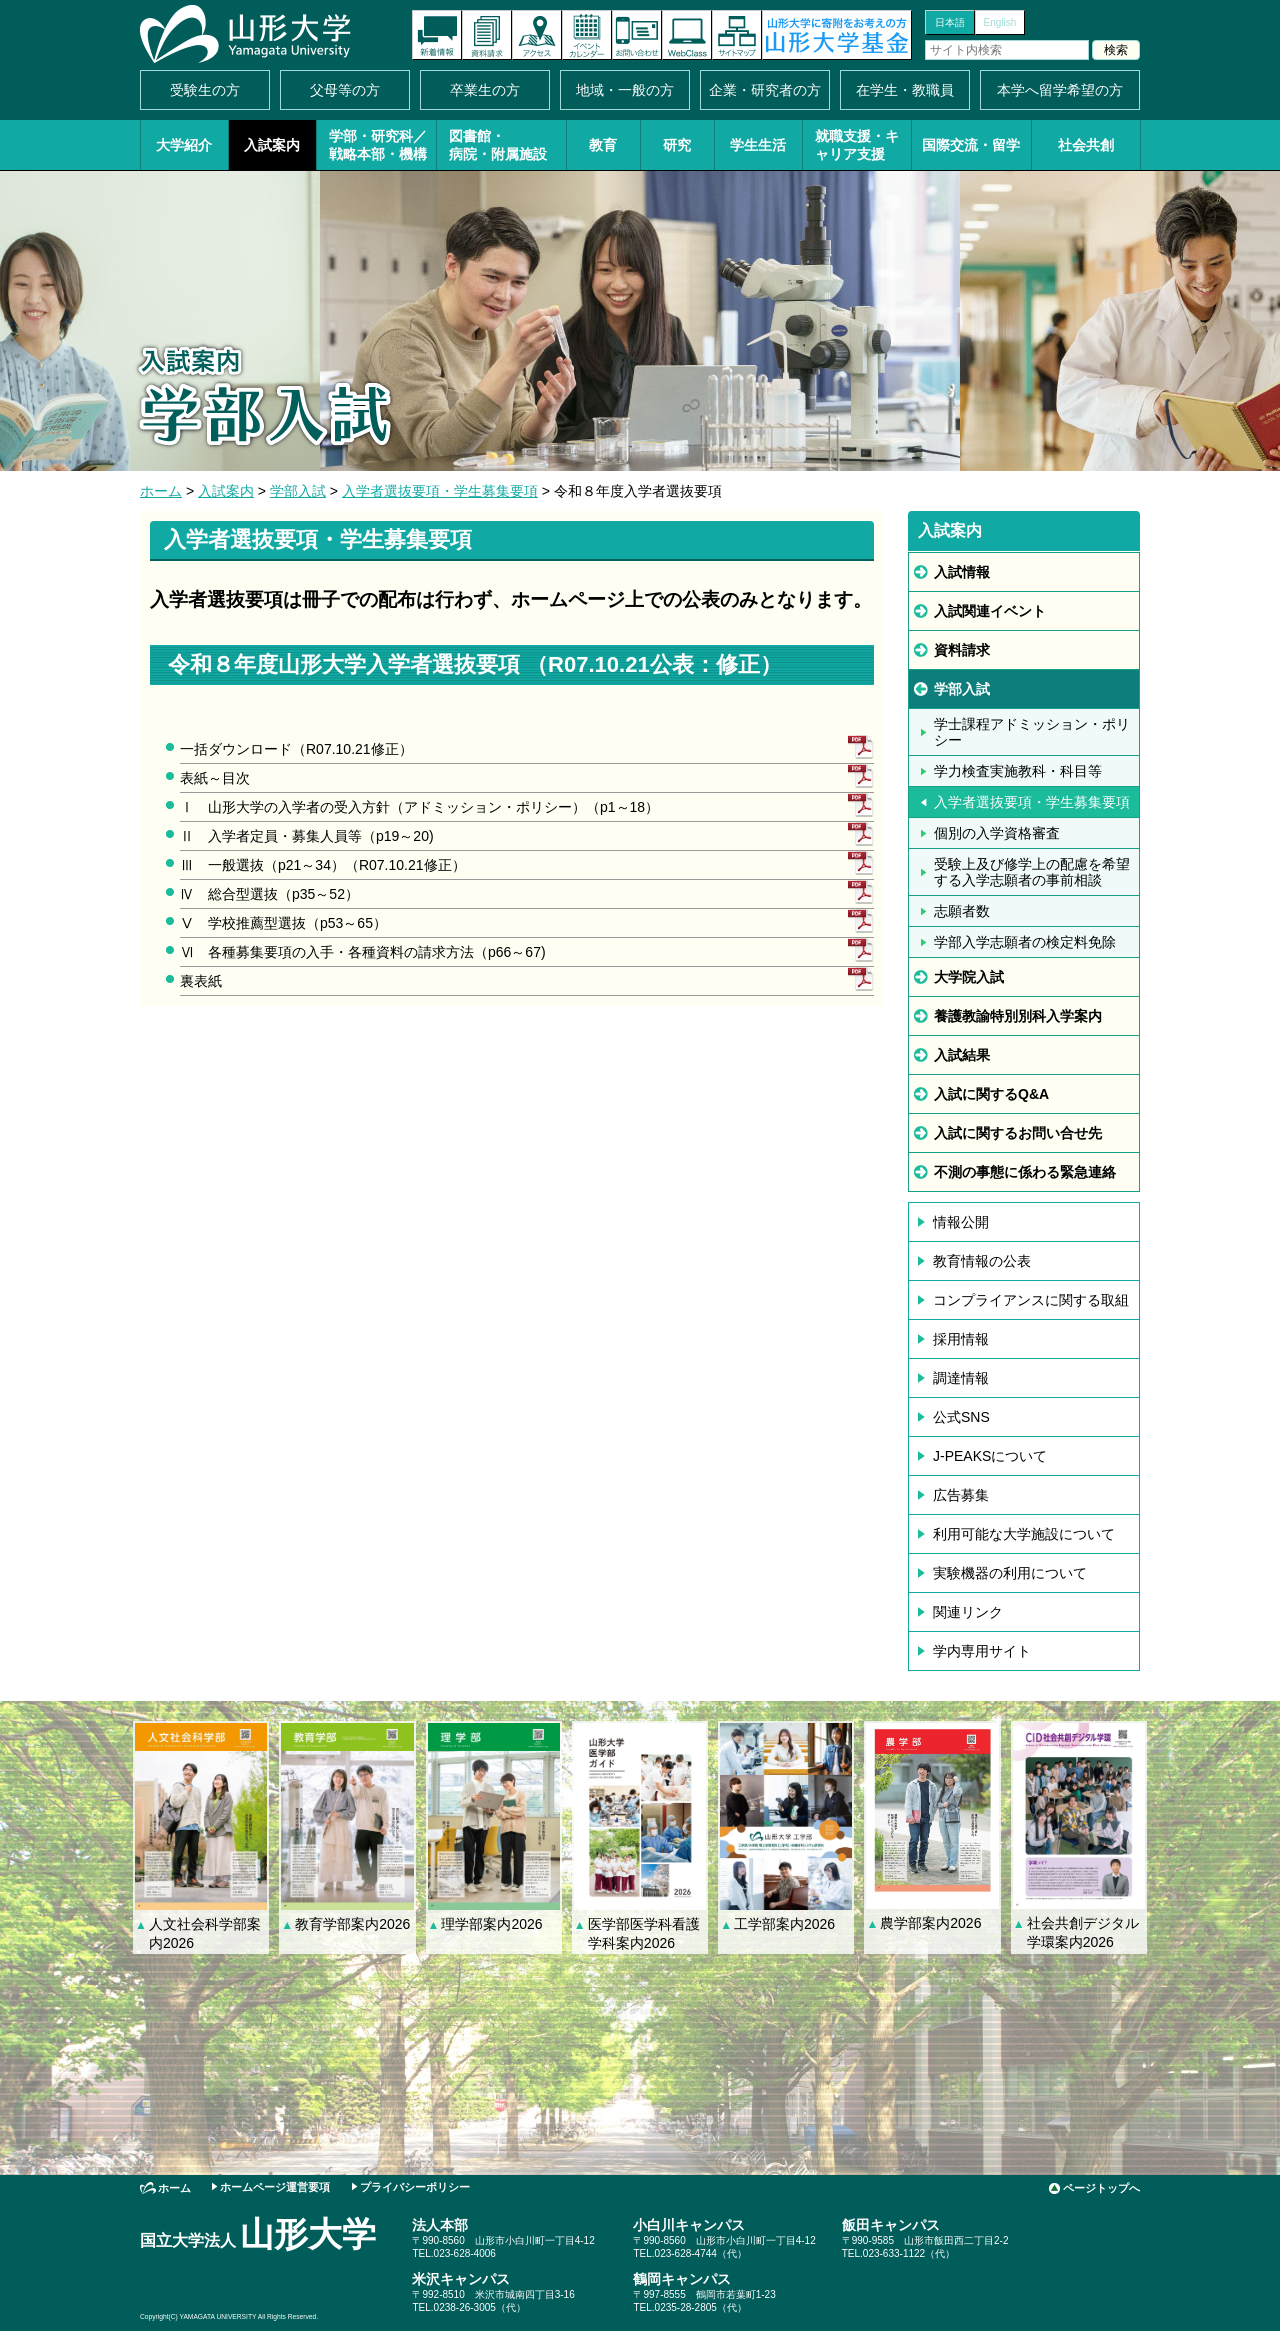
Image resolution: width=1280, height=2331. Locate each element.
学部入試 (298, 491)
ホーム (161, 491)
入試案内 (272, 145)
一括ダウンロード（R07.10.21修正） (296, 749)
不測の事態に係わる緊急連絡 (1025, 1172)
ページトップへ (1101, 2188)
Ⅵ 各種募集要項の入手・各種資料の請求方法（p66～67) (363, 952)
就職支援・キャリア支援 (857, 145)
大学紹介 (184, 145)
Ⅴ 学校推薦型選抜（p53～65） (283, 923)
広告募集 (961, 1495)
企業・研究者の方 (765, 90)
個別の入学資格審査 (997, 833)
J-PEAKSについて (990, 1456)
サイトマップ (737, 35)
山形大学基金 (837, 35)
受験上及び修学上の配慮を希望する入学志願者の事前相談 (1032, 872)
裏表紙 (201, 981)
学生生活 (758, 145)
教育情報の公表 (982, 1261)
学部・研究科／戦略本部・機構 (378, 145)
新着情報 (437, 35)
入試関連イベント (990, 611)
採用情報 (961, 1339)
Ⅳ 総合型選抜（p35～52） (269, 894)
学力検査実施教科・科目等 (1018, 771)
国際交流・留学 (971, 145)
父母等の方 (345, 90)
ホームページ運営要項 (275, 2187)
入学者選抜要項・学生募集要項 (440, 491)
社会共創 (1086, 145)
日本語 (950, 22)
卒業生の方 (485, 90)
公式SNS (961, 1417)
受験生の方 (205, 90)
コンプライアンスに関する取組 (1031, 1300)
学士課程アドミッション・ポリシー (1032, 732)
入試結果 (962, 1055)
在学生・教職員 (905, 90)
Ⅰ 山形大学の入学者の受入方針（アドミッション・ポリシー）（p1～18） (419, 807)
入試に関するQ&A (991, 1094)
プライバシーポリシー (415, 2187)
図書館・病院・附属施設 (498, 145)
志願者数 (962, 911)
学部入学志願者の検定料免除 (1025, 942)
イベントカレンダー (587, 35)
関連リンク (968, 1612)
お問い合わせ (637, 35)
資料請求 (487, 35)
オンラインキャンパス (687, 35)
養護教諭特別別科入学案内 (1018, 1016)
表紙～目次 (215, 778)
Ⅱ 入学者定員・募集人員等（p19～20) (307, 836)
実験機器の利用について (1010, 1573)
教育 (603, 145)
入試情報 (962, 572)
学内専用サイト (982, 1651)
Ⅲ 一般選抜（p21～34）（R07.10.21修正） (323, 865)
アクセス (537, 35)
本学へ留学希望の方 (1060, 90)
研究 (677, 145)
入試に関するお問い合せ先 (1018, 1133)
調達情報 (961, 1378)
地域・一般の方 (625, 90)
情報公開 (961, 1222)
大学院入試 (969, 977)
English (1000, 22)
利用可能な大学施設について (1024, 1534)
